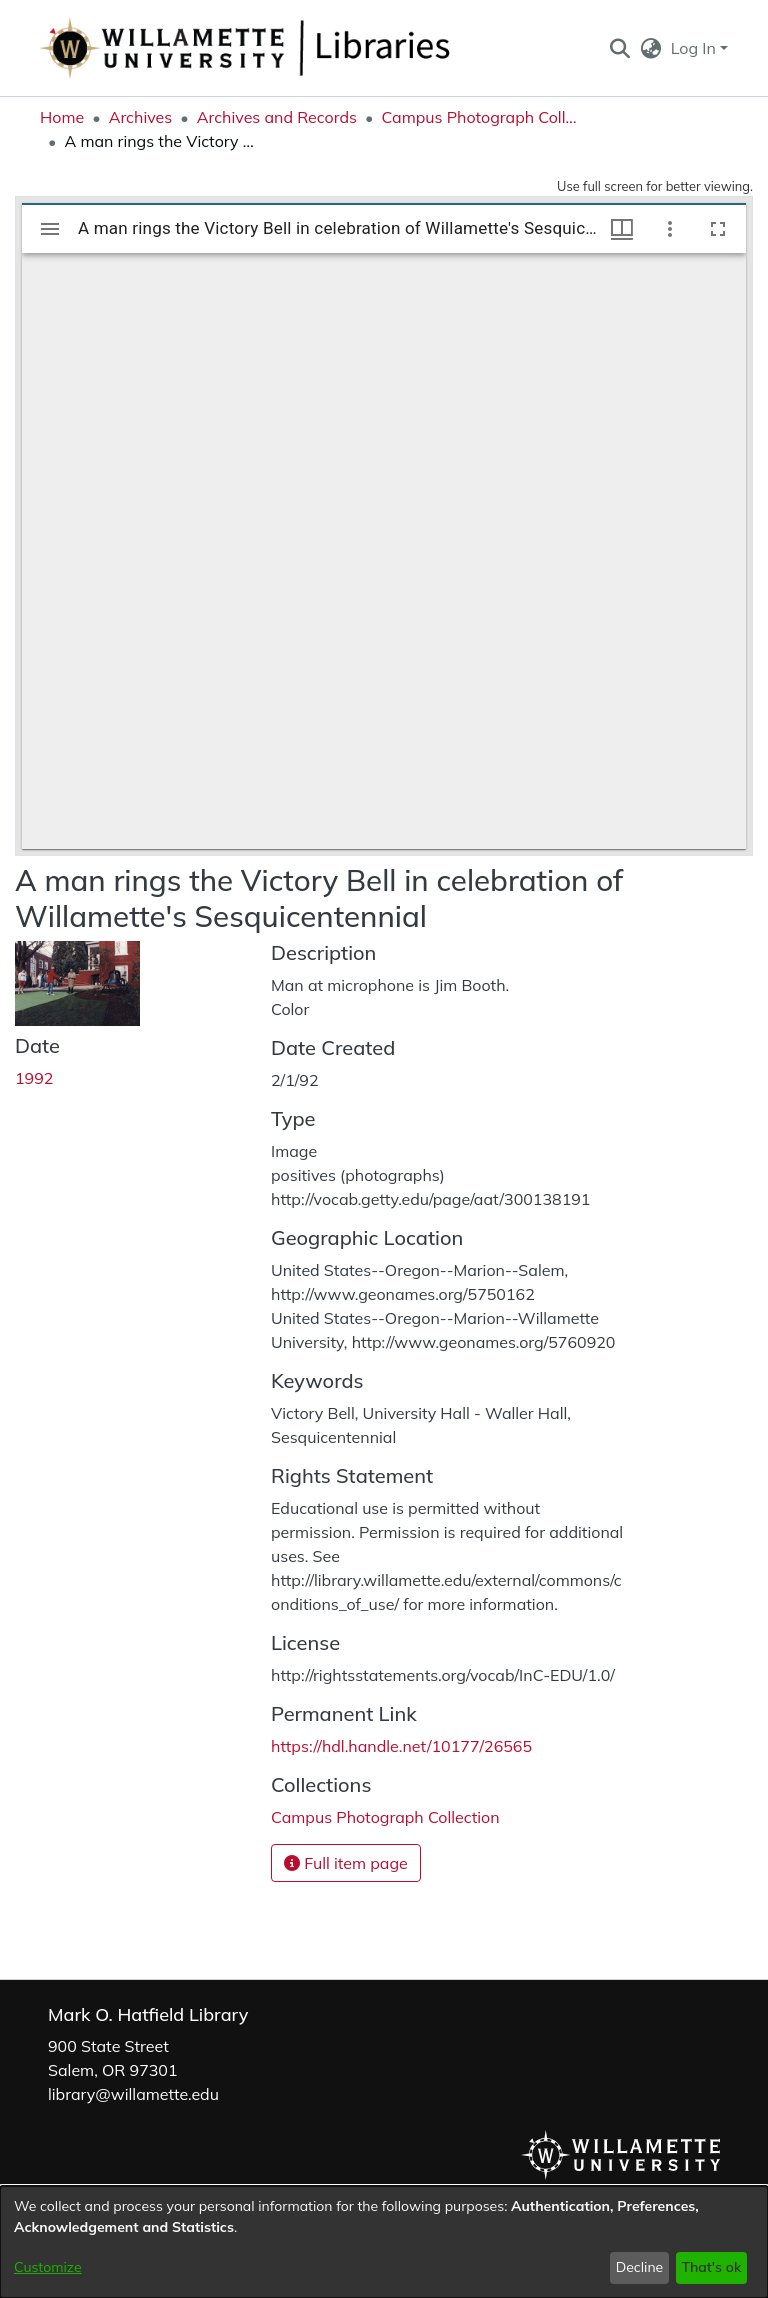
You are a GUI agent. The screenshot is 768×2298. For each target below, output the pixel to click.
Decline (640, 2267)
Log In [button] (695, 48)
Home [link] (62, 117)
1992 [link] (34, 1078)
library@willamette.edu (133, 2094)
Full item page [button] (346, 1863)
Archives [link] (141, 117)
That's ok (711, 2267)
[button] (619, 48)
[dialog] (384, 2242)
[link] (385, 1817)
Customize (48, 2267)
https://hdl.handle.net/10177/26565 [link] (401, 1746)
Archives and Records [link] (277, 117)
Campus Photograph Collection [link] (481, 117)
